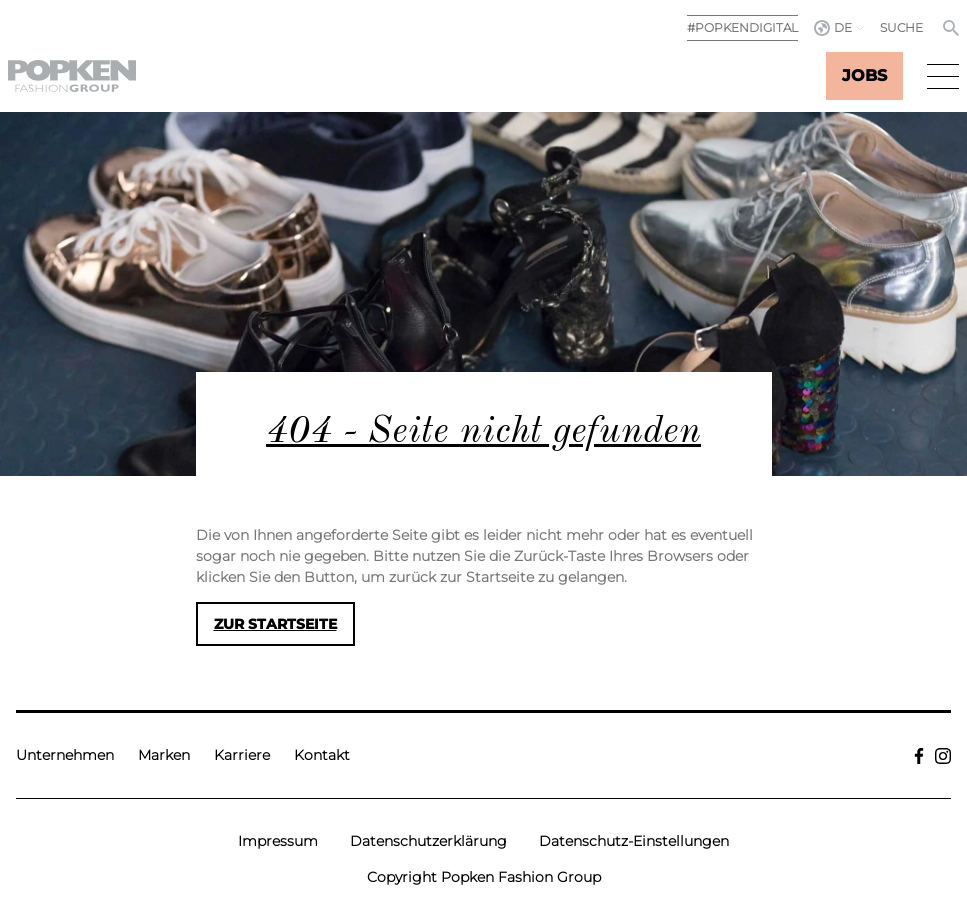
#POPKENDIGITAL (742, 27)
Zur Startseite (275, 624)
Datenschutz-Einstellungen (634, 841)
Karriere (242, 755)
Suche (901, 27)
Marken (164, 755)
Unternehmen (65, 755)
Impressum (278, 841)
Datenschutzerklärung (428, 841)
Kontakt (322, 755)
